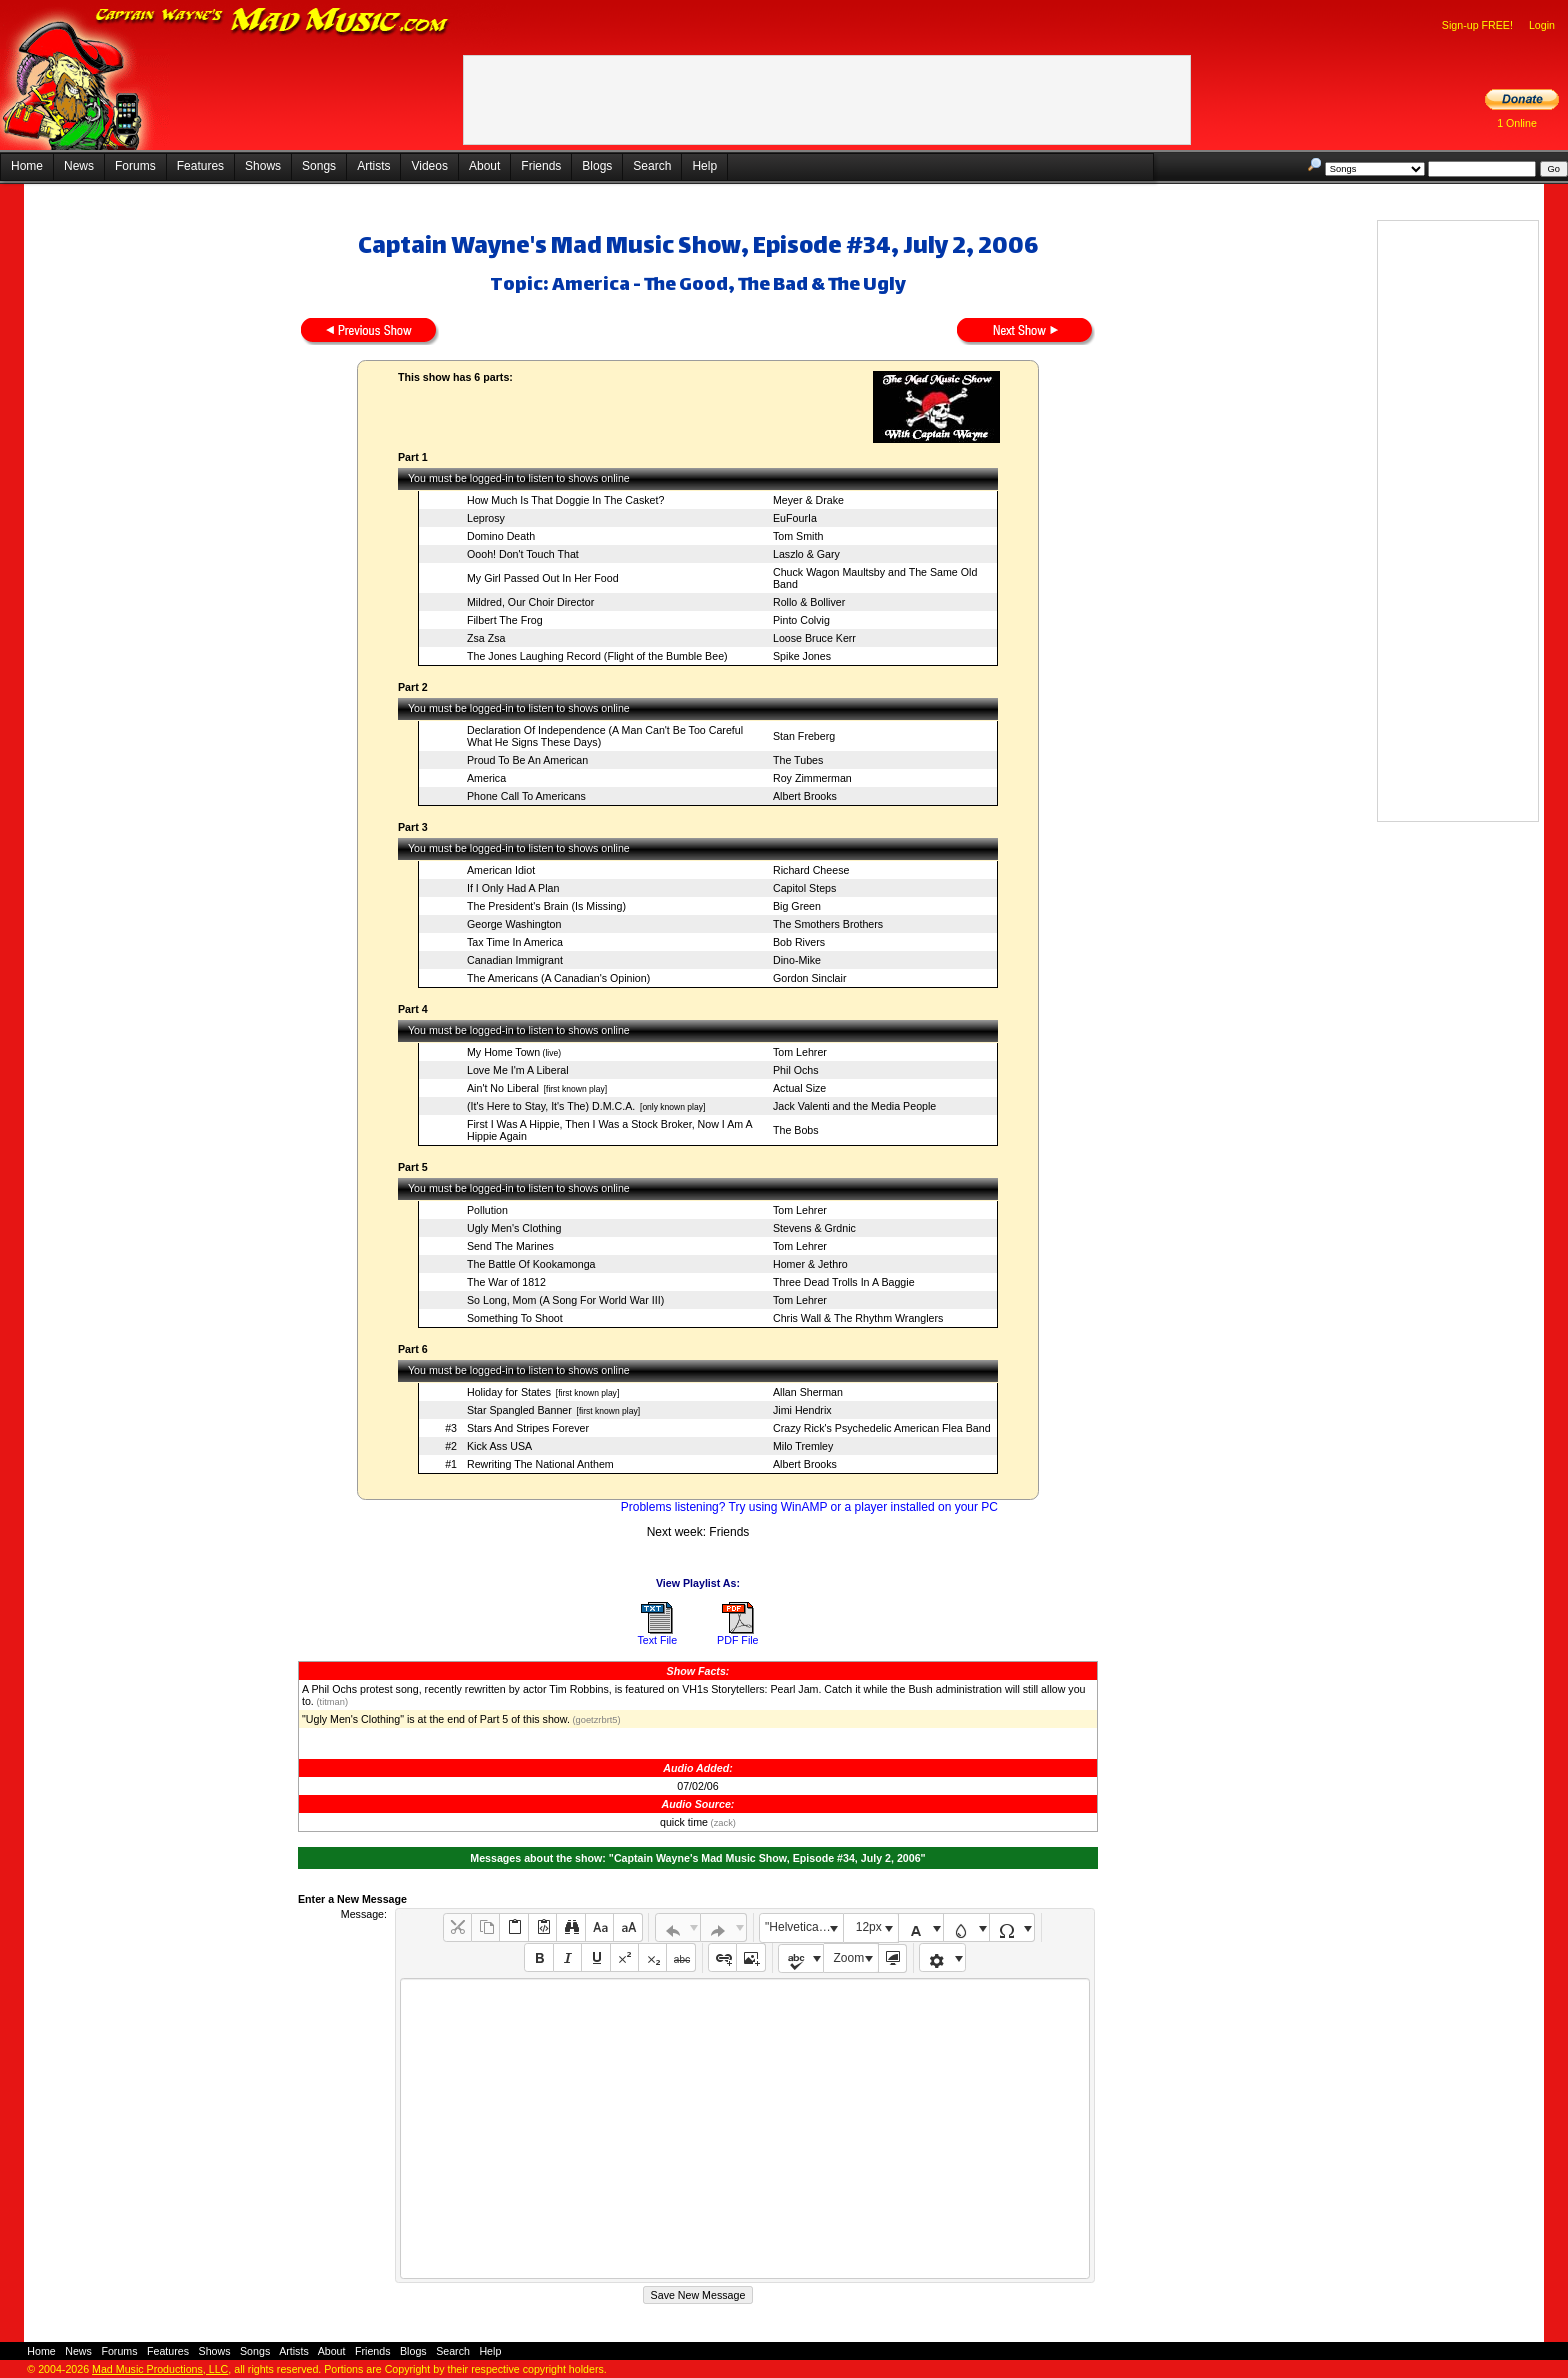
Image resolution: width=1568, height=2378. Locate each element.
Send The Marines (510, 1246)
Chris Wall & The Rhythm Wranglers (858, 1318)
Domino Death (501, 536)
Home (27, 166)
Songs (319, 166)
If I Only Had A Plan (513, 888)
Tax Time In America (515, 942)
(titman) (331, 1702)
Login (1542, 25)
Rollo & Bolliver (809, 602)
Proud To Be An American (527, 760)
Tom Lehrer (800, 1052)
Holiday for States (509, 1392)
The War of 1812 (506, 1282)
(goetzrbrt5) (595, 1720)
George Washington (514, 924)
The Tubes (798, 760)
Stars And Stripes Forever (528, 1428)
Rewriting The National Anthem (540, 1464)
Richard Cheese (811, 870)
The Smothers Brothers (828, 924)
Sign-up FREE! (1477, 25)
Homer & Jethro (810, 1264)
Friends (541, 166)
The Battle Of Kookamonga (531, 1264)
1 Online (1517, 123)
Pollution (487, 1210)
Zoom (849, 1958)
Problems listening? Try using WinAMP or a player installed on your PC (809, 1507)
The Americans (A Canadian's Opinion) (558, 978)
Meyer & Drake (808, 500)
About (484, 166)
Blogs (597, 166)
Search (652, 166)
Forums (135, 166)
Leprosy (486, 518)
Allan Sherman (808, 1392)
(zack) (722, 1823)
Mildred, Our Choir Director (530, 602)
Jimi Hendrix (802, 1410)
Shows (263, 166)
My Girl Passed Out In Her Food (543, 578)
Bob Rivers (799, 942)
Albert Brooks (805, 796)
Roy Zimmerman (812, 778)
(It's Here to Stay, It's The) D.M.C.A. (551, 1106)
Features (200, 166)
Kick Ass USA (499, 1446)
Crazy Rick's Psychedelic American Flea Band (882, 1428)
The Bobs (796, 1130)
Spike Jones (802, 656)
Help (704, 166)
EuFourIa (795, 518)
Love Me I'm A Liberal (518, 1070)
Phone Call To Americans (526, 796)
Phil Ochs (796, 1070)
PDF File (737, 1640)
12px (869, 1927)
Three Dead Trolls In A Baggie (844, 1282)
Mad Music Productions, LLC (160, 2369)
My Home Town (503, 1052)
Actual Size (799, 1088)
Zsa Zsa (486, 638)
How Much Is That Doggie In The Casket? (565, 500)
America (486, 778)
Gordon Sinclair (809, 978)
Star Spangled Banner (519, 1410)
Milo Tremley (803, 1446)
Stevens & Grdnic (814, 1228)
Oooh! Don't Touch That (523, 554)
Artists (373, 166)
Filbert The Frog (505, 620)
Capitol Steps (804, 888)
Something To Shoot (515, 1318)
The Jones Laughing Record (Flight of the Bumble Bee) (597, 656)
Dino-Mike (797, 960)
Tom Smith (798, 536)
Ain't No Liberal (503, 1088)
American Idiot (501, 870)
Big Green (797, 906)
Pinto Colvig (801, 620)
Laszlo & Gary (806, 554)
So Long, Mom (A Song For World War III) (565, 1300)
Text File (657, 1640)
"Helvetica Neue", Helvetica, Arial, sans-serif (804, 1927)
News (79, 166)
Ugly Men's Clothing (514, 1228)
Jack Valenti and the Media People (854, 1106)
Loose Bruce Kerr (814, 638)
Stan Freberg (804, 736)
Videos (429, 166)
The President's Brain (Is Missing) (546, 906)
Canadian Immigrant (515, 960)
